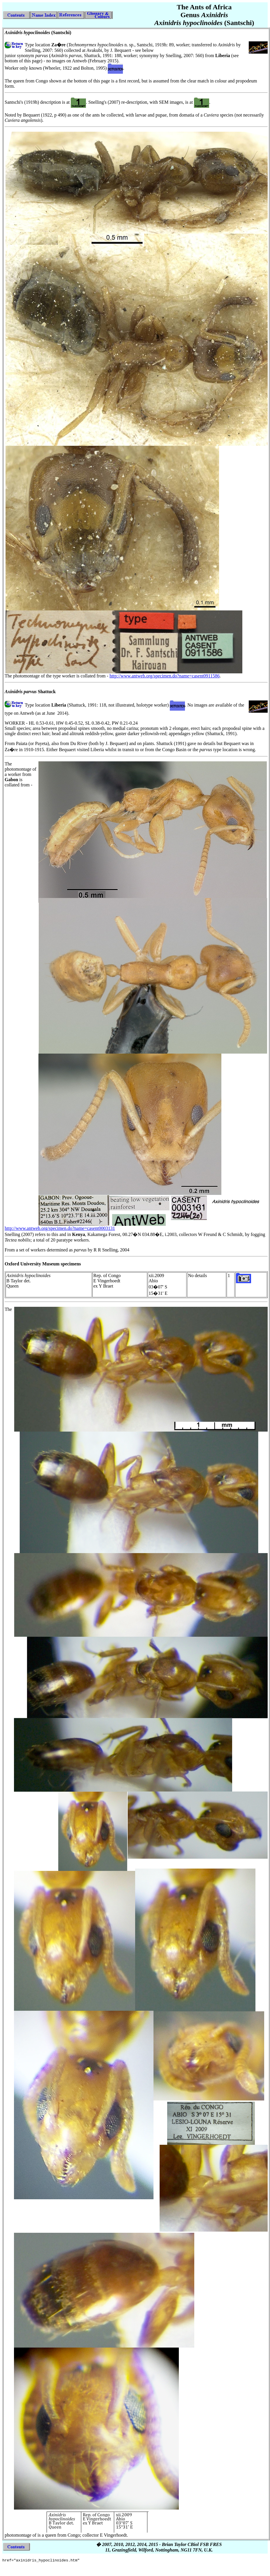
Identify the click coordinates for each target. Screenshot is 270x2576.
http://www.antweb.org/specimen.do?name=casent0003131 (60, 1228)
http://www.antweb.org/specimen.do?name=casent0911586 (165, 675)
